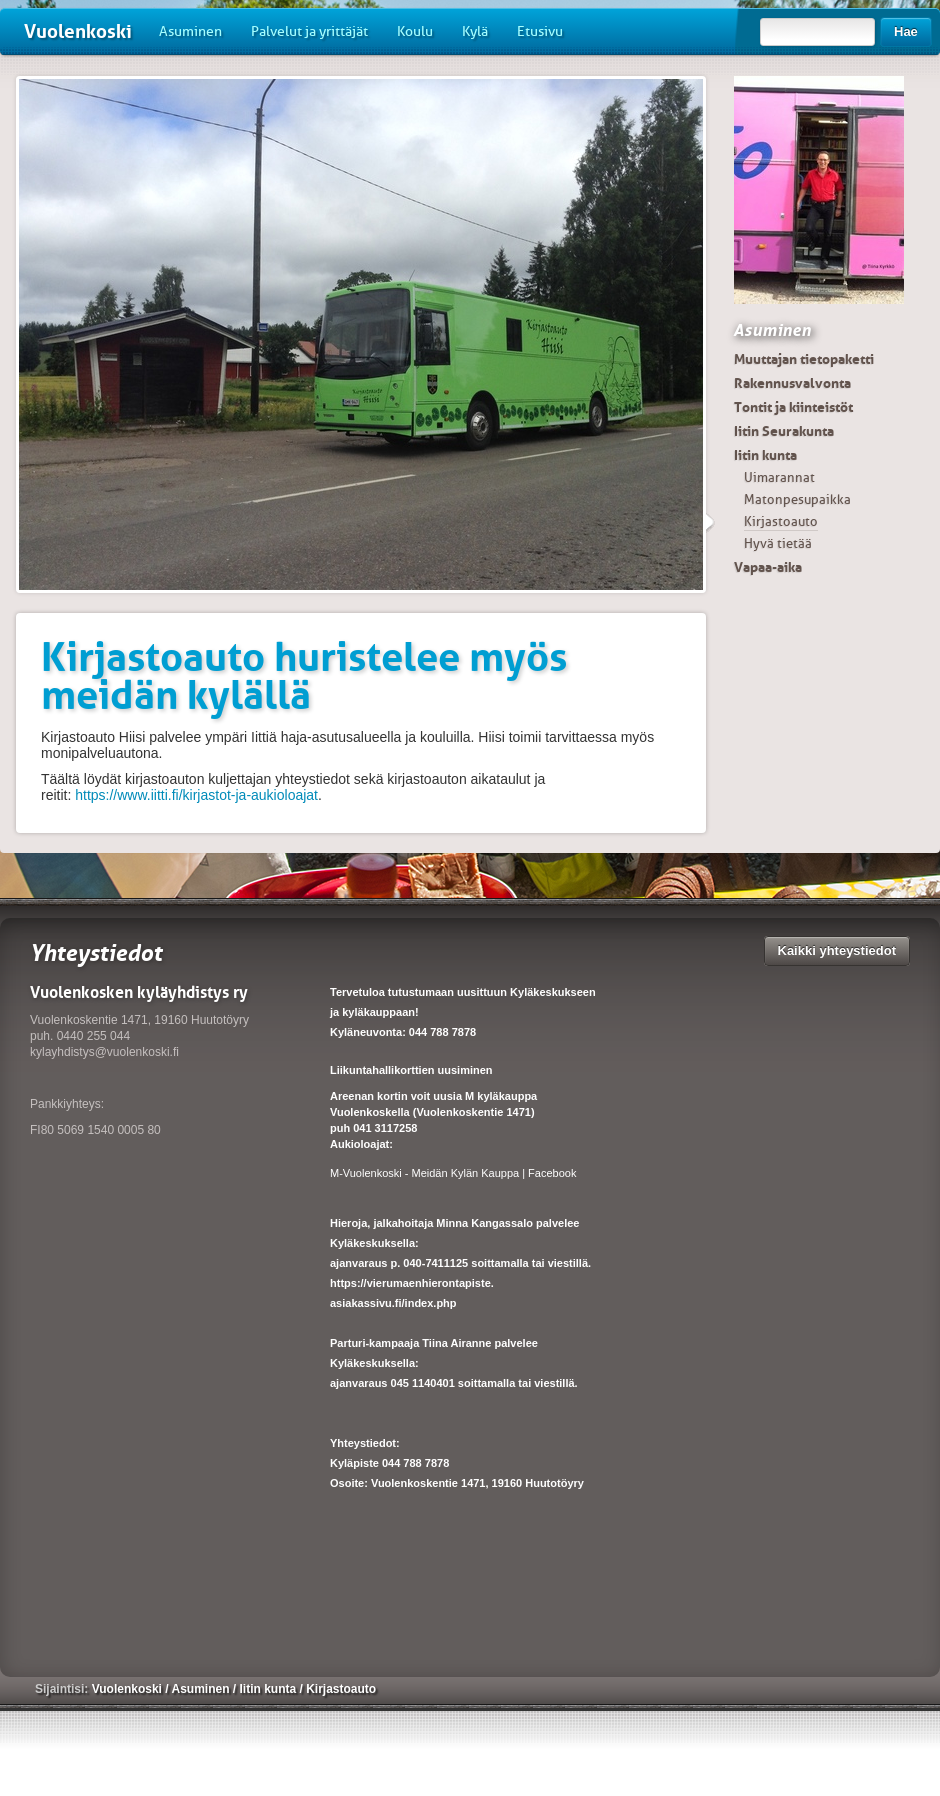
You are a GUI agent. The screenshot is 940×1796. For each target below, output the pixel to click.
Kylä (475, 31)
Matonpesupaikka (797, 499)
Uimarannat (779, 477)
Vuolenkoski (78, 31)
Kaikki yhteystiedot (837, 950)
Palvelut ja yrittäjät (309, 31)
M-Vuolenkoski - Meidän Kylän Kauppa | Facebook (453, 1173)
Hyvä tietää (778, 543)
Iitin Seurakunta (784, 431)
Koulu (415, 31)
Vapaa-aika (768, 567)
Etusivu (540, 31)
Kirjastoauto (781, 521)
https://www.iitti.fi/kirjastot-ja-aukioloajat (196, 795)
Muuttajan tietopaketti (804, 359)
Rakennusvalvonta (792, 383)
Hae (906, 31)
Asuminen (190, 31)
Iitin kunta (765, 455)
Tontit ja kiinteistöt (793, 407)
